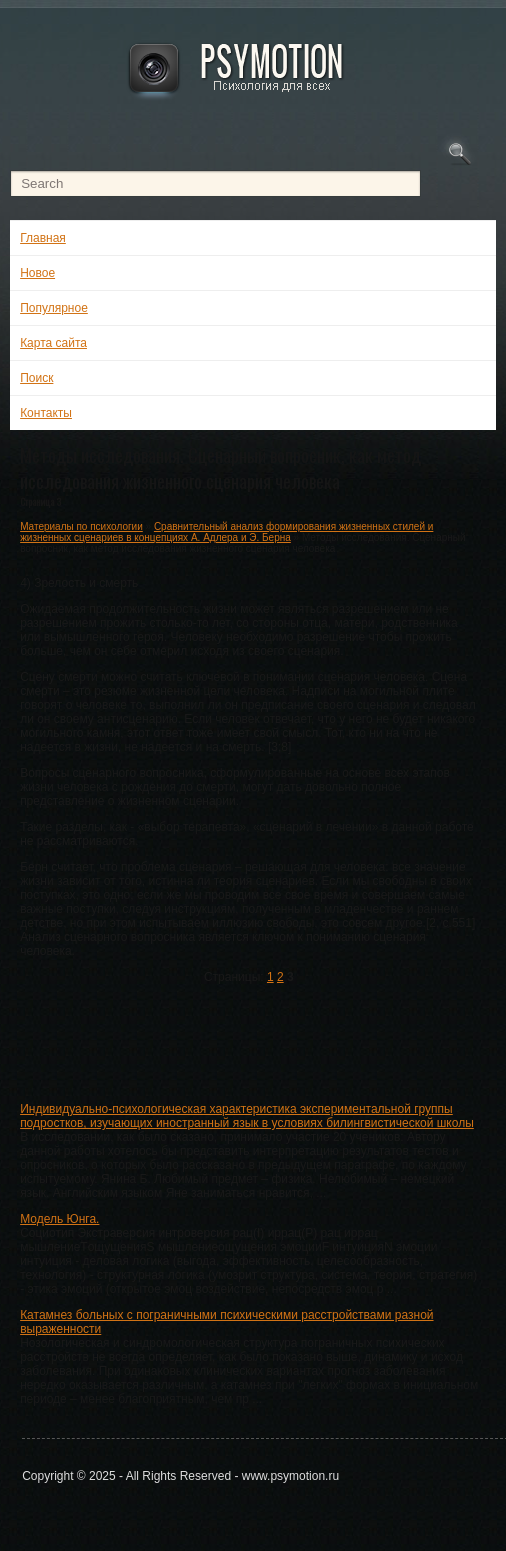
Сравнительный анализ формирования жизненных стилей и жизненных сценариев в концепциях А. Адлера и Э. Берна (226, 532)
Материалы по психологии (81, 526)
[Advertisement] (251, 1039)
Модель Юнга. (59, 1219)
